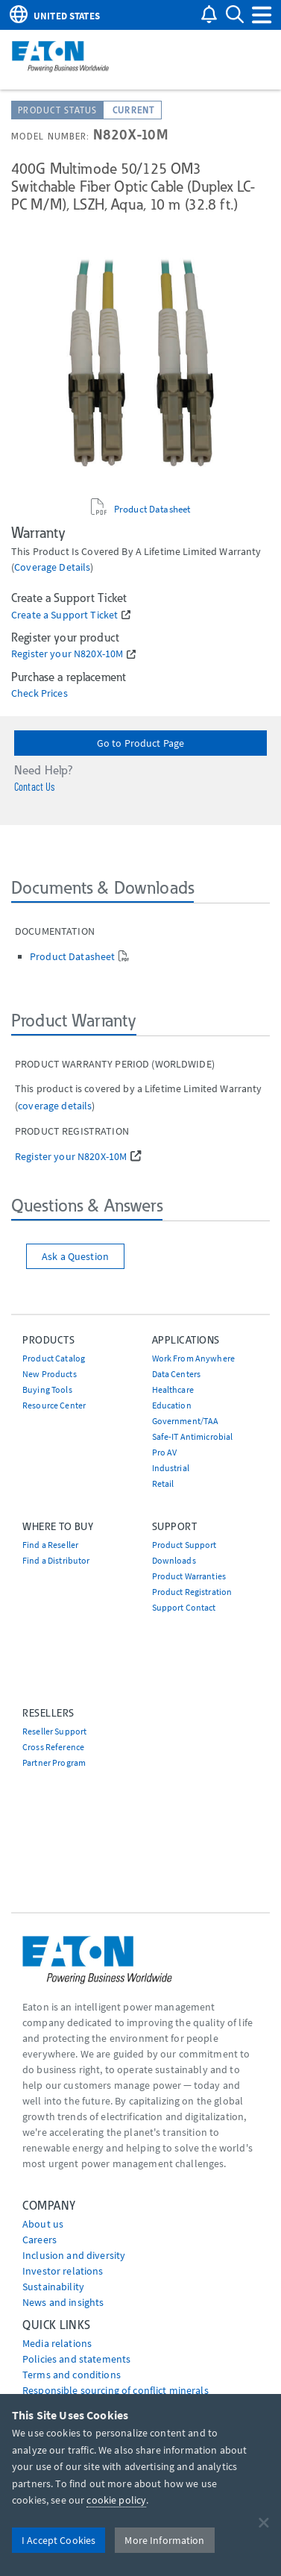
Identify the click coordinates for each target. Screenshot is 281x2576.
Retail (163, 1483)
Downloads (174, 1560)
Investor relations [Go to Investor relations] (63, 2271)
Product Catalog (53, 1358)
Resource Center (54, 1405)
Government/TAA (185, 1420)
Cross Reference (53, 1746)
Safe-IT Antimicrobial (192, 1436)
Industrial (170, 1467)
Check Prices (39, 693)
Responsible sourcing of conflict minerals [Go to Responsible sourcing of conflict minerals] (115, 2390)
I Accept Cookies (58, 2540)
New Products (49, 1373)
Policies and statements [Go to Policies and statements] (76, 2359)
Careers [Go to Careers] (39, 2239)
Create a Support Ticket (64, 615)
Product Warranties (189, 1576)
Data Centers (176, 1373)
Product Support (184, 1544)
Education (172, 1405)
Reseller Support (54, 1731)
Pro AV (164, 1452)
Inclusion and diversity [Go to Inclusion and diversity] (73, 2255)
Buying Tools (47, 1389)
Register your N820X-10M (67, 654)
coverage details (52, 567)
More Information (164, 2540)
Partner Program (54, 1762)
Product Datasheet (152, 509)
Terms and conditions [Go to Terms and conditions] (71, 2374)
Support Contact (184, 1607)
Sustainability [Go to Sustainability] (53, 2286)
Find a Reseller (50, 1544)
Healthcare (173, 1389)
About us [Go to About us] (42, 2224)
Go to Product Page (141, 743)
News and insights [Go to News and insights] (63, 2302)
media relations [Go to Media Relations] (57, 2343)
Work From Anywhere (194, 1358)
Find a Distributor (56, 1560)
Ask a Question (75, 1256)
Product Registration (192, 1591)
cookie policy (116, 2500)
